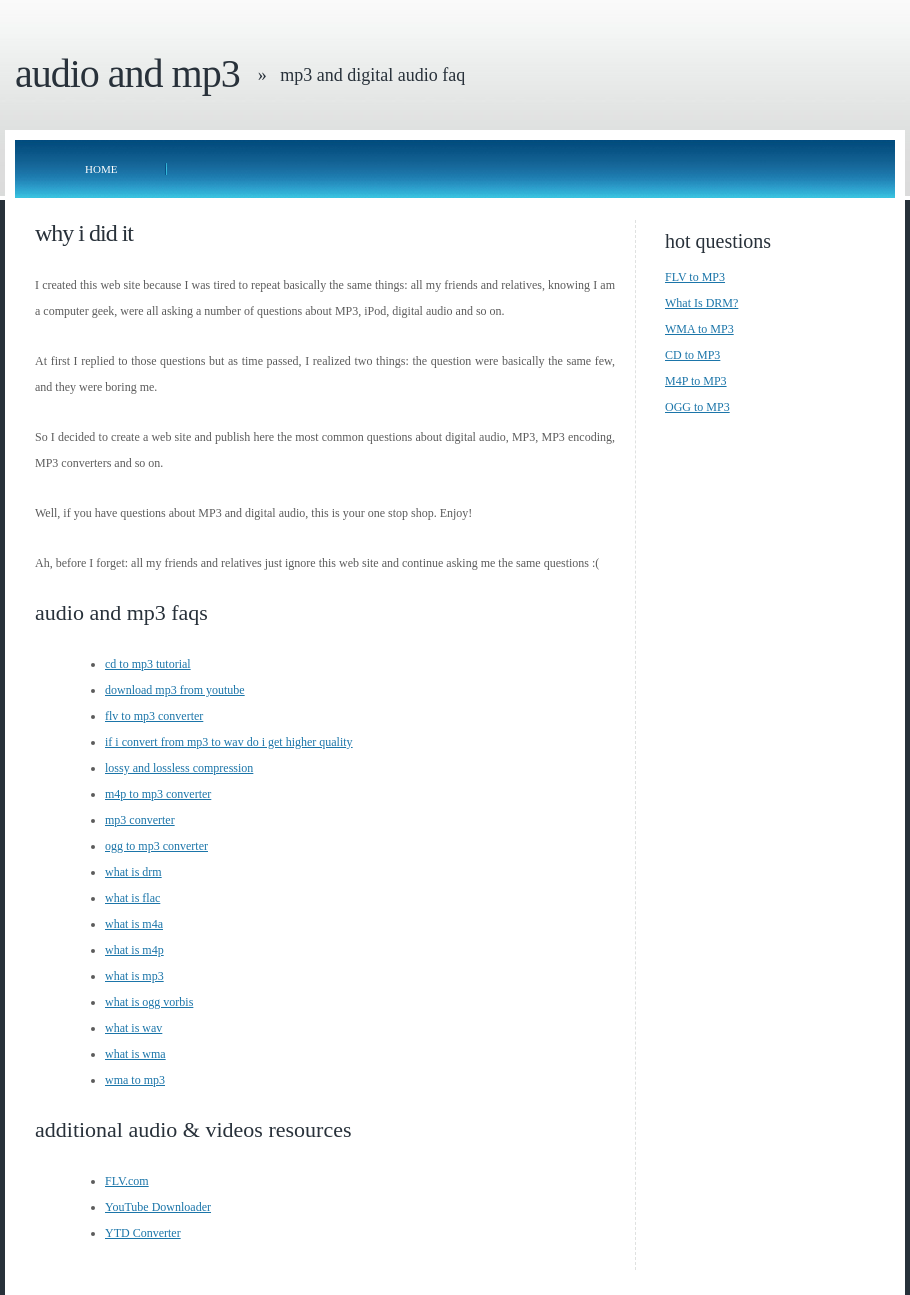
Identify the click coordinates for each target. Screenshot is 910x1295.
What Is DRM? (701, 303)
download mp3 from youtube (175, 690)
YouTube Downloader (158, 1207)
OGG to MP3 (697, 407)
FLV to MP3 (695, 277)
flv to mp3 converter (154, 716)
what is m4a (134, 924)
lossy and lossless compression (179, 768)
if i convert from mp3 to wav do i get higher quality (229, 742)
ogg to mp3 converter (156, 846)
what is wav (133, 1028)
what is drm (133, 872)
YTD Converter (143, 1233)
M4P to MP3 (696, 381)
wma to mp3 (135, 1080)
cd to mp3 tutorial (148, 664)
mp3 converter (140, 820)
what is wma (135, 1054)
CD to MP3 (692, 355)
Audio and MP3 (127, 73)
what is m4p (134, 950)
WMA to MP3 (699, 329)
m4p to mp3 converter (158, 794)
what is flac (132, 898)
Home (101, 169)
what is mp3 (134, 976)
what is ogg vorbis (149, 1002)
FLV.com (127, 1181)
